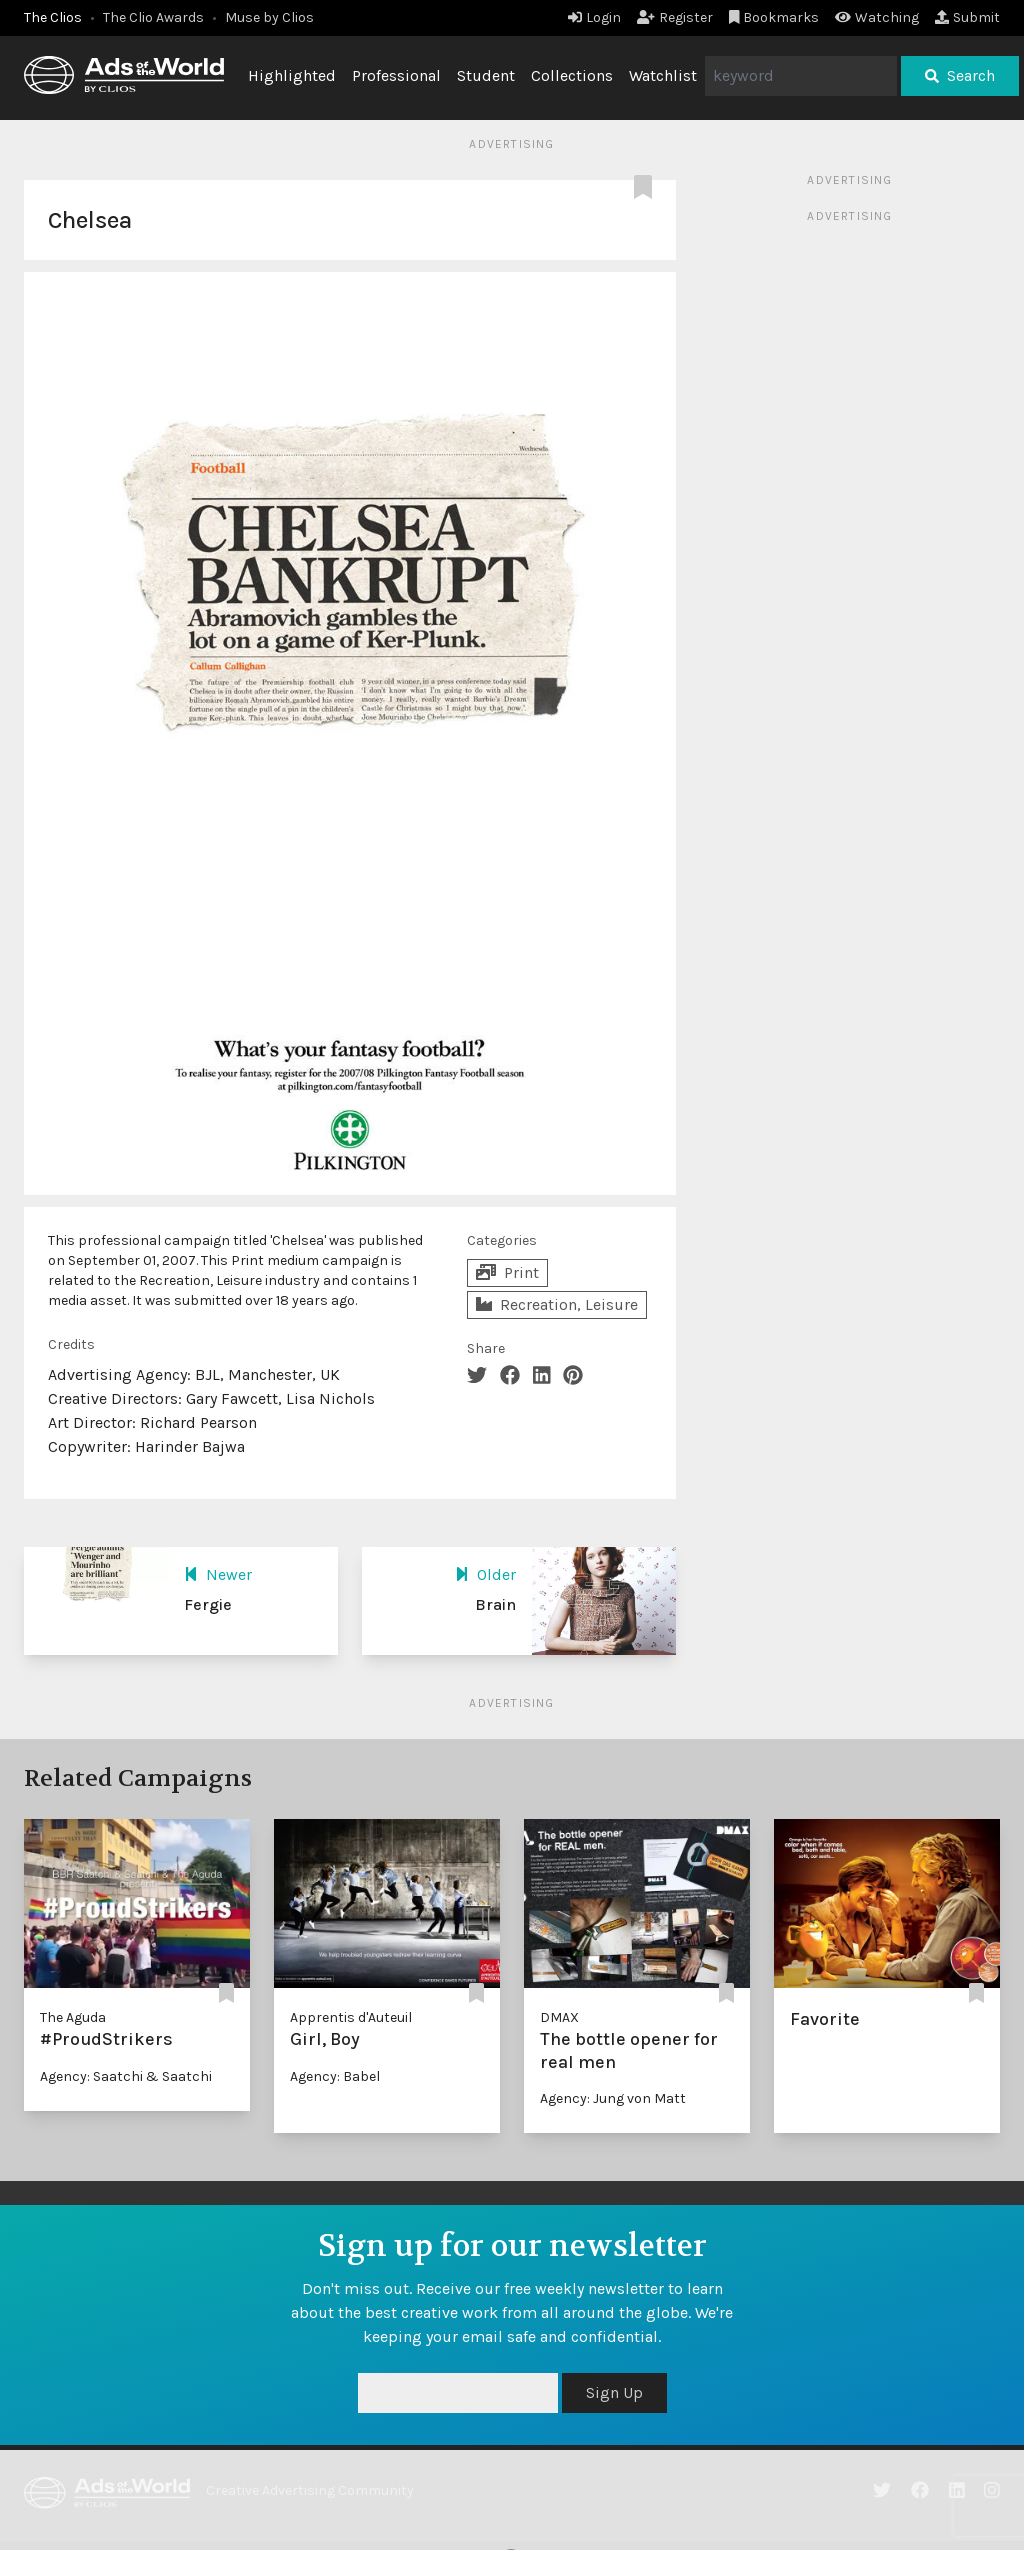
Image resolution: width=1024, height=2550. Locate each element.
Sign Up (614, 2392)
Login (594, 17)
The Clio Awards (153, 17)
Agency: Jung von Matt (613, 2098)
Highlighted (292, 75)
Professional (396, 75)
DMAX (559, 2017)
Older (485, 1574)
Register (675, 17)
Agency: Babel (335, 2076)
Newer (218, 1574)
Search (960, 75)
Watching (877, 17)
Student (486, 75)
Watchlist (663, 75)
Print (507, 1272)
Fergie (208, 1604)
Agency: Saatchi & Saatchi (126, 2076)
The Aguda (73, 2017)
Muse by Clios (269, 17)
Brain (495, 1604)
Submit (967, 17)
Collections (572, 75)
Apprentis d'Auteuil (351, 2017)
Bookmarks (774, 17)
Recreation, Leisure (557, 1304)
